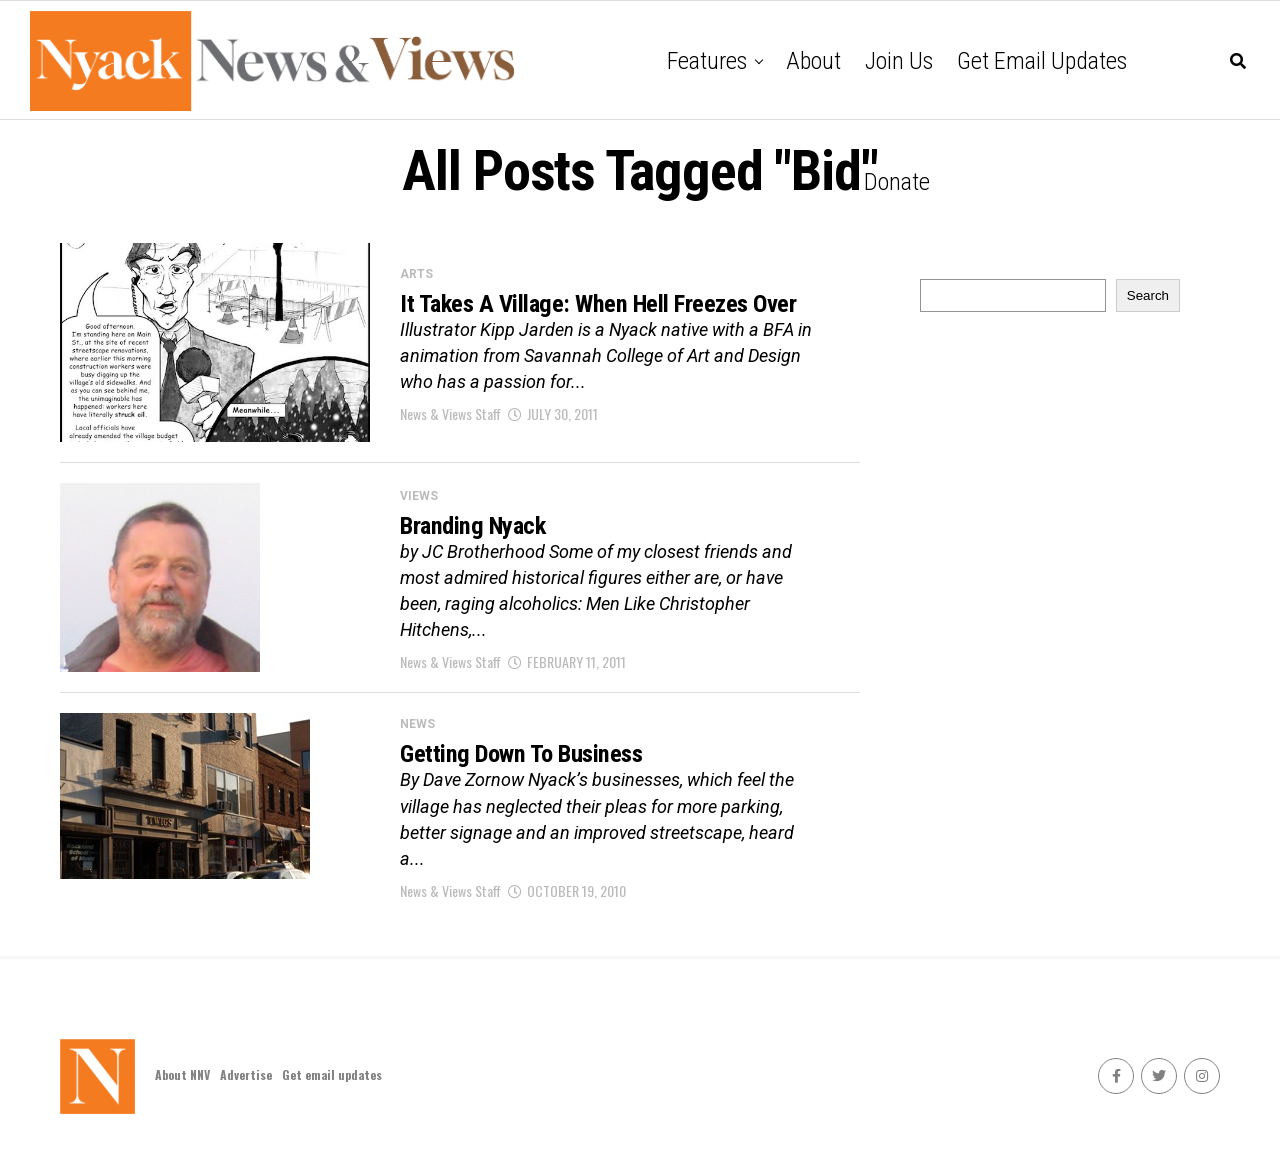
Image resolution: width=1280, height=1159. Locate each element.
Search (1148, 295)
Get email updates (1042, 61)
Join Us (899, 61)
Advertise (246, 1079)
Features (707, 61)
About (813, 61)
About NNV (182, 1079)
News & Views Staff (450, 431)
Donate (897, 182)
